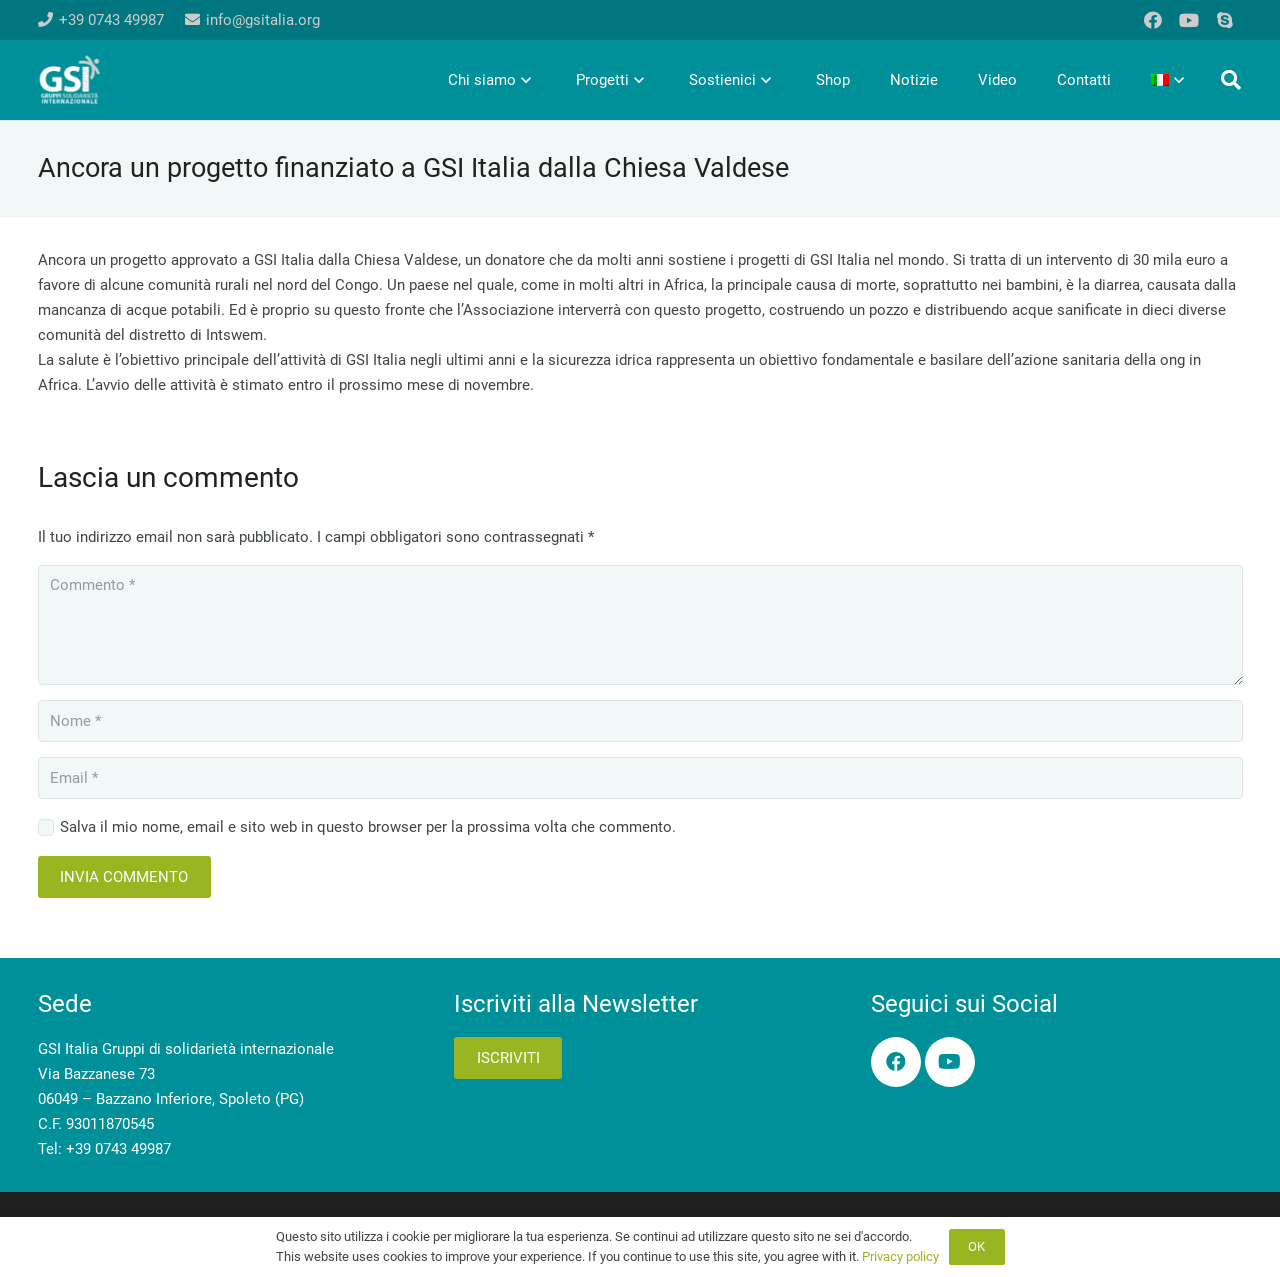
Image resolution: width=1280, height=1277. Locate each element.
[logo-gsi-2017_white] (70, 80)
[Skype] (1225, 20)
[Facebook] (1153, 20)
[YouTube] (1189, 20)
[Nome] (640, 721)
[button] (1231, 80)
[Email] (640, 778)
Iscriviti (508, 1058)
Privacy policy (900, 1256)
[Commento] (640, 625)
